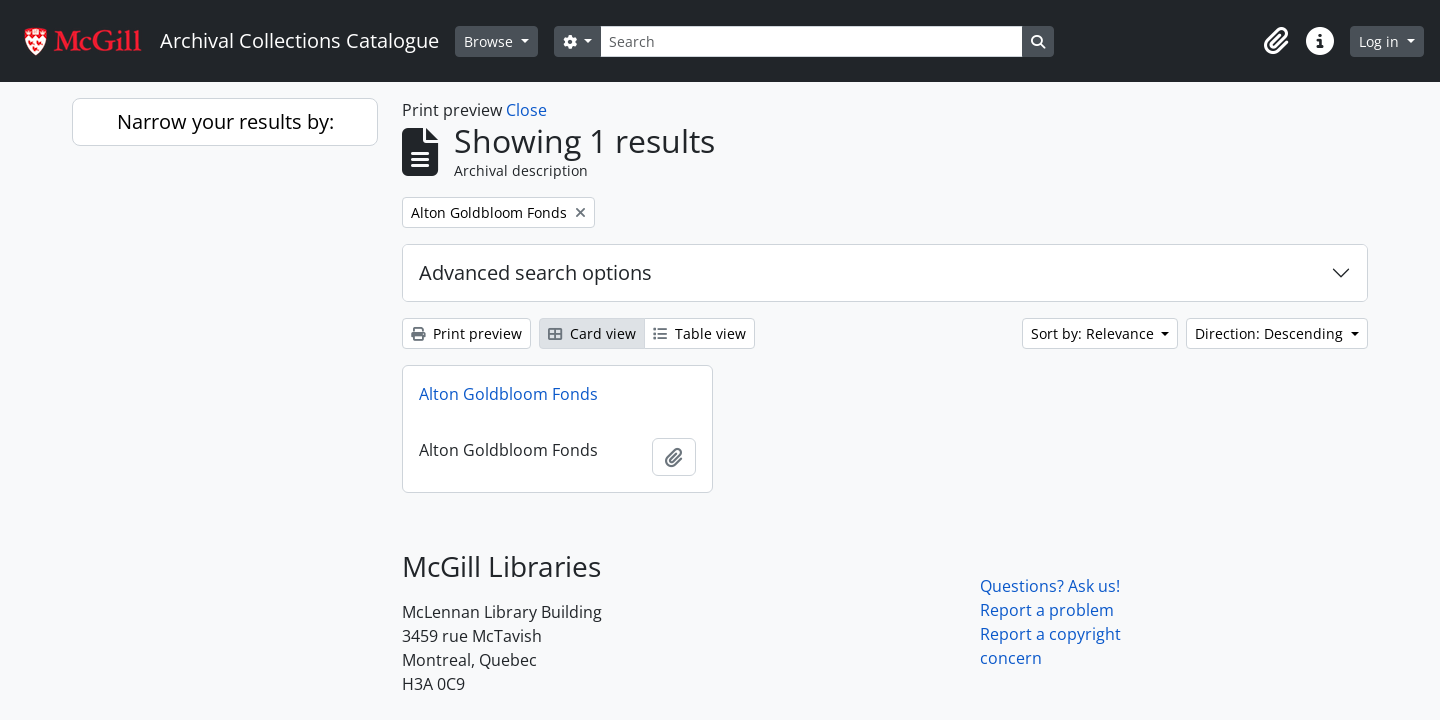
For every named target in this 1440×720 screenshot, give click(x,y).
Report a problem (1047, 610)
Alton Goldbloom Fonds (508, 394)
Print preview (466, 333)
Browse (490, 41)
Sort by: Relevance (1094, 333)
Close (526, 110)
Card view (592, 333)
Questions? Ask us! (1050, 586)
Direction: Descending (1271, 333)
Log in (1381, 41)
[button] (1276, 41)
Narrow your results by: (225, 121)
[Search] (811, 41)
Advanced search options (535, 272)
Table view (699, 333)
